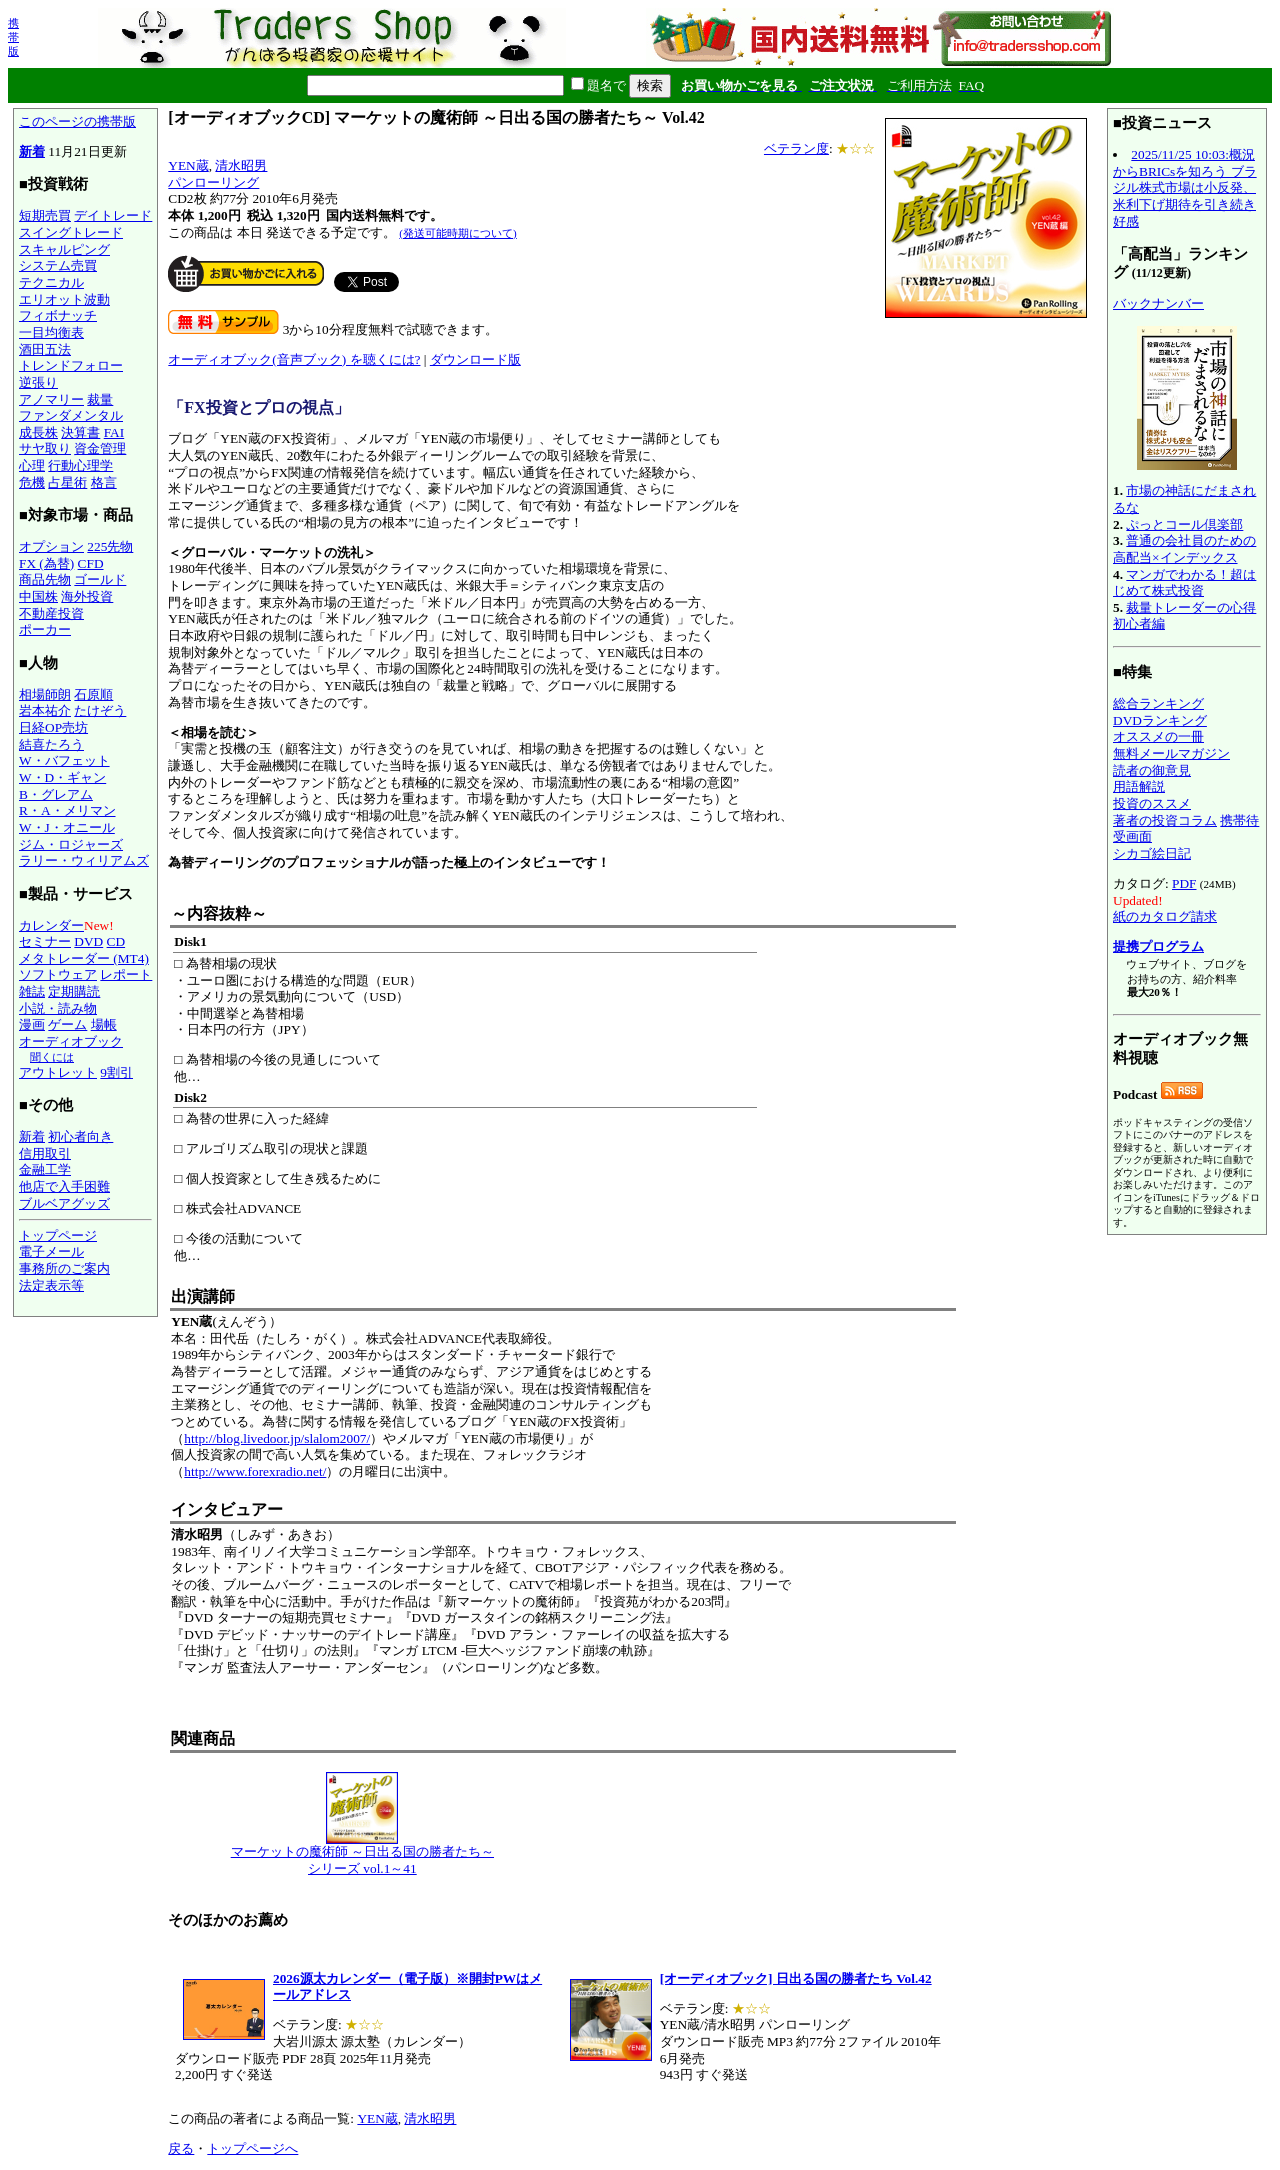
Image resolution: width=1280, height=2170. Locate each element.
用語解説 (1139, 786)
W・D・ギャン (62, 777)
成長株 (38, 432)
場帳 (104, 1024)
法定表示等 (51, 1285)
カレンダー (51, 925)
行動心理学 (80, 465)
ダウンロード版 (475, 359)
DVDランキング (1160, 720)
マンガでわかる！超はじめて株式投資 (1184, 583)
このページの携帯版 (77, 121)
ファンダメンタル (71, 415)
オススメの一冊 (1158, 736)
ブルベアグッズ (64, 1203)
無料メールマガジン (1171, 753)
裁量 (100, 399)
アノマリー (51, 399)
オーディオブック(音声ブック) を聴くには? (294, 359)
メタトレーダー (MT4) (84, 958)
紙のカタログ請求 (1165, 916)
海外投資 (87, 596)
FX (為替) (46, 563)
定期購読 (74, 991)
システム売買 (58, 265)
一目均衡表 (51, 332)
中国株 (38, 596)
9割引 (116, 1072)
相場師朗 (45, 694)
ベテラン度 (796, 148)
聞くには (52, 1057)
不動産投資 (51, 613)
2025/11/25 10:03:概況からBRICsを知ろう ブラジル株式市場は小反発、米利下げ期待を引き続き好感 (1185, 188)
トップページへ (252, 2148)
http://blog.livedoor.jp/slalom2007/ (277, 1438)
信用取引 (45, 1153)
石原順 (93, 694)
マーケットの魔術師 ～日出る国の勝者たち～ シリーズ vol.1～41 (362, 1854)
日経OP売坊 (53, 727)
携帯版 (13, 37)
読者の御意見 (1152, 770)
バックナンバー (1158, 303)
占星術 (67, 482)
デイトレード (113, 215)
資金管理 (100, 448)
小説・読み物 (58, 1008)
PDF (1184, 883)
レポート (126, 974)
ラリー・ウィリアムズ (84, 860)
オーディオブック (71, 1041)
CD (116, 941)
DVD (88, 941)
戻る (181, 2148)
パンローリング (213, 182)
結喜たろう (51, 744)
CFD (91, 563)
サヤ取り (45, 448)
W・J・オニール (67, 827)
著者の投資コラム (1165, 820)
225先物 (110, 546)
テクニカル (51, 282)
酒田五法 (45, 349)
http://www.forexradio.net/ (255, 1471)
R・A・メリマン (67, 810)
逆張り (38, 382)
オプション (51, 546)
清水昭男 (241, 165)
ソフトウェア (58, 974)
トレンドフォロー (71, 365)
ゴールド (100, 579)
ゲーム (67, 1024)
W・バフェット (64, 760)
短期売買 (45, 215)
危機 (32, 482)
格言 (104, 482)
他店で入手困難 (64, 1186)
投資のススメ (1152, 803)
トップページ (58, 1235)
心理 (32, 465)
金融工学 (45, 1169)
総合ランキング (1158, 703)
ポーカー (45, 629)
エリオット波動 (64, 299)
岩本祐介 (45, 710)
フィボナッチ (58, 315)
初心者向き (80, 1136)
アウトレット (58, 1072)
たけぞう (100, 710)
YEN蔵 (188, 165)
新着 (32, 151)
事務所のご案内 (64, 1268)
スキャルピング (64, 249)
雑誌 (32, 991)
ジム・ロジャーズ (71, 844)
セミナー (45, 941)
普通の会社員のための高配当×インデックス (1184, 549)
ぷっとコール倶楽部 (1184, 524)
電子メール (51, 1251)
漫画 (32, 1024)
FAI (114, 432)
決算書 (80, 432)
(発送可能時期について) (457, 233)
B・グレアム (56, 794)
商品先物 (45, 579)
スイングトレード (71, 232)
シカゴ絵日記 (1152, 853)
